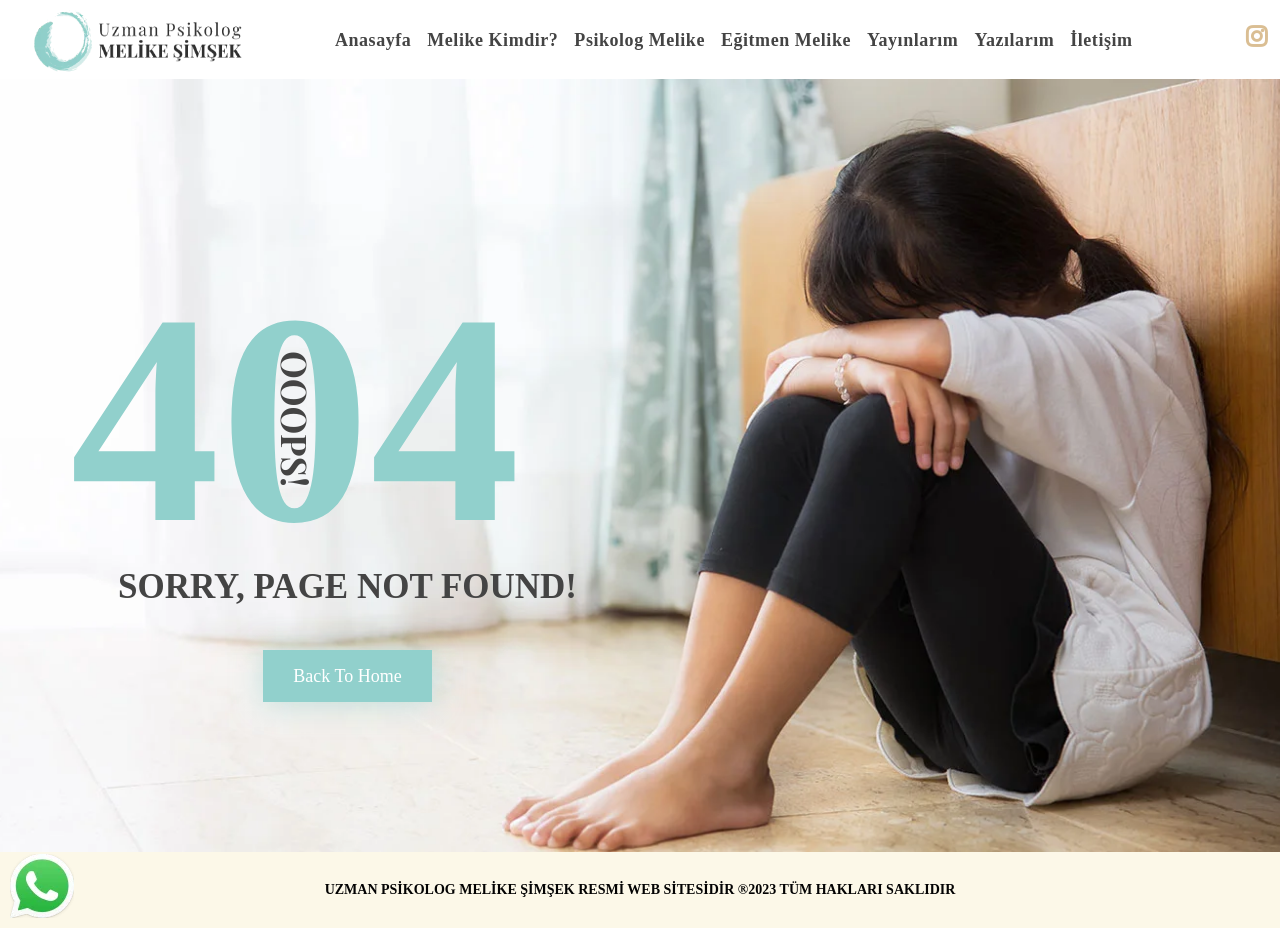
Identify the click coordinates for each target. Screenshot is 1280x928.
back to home (347, 676)
